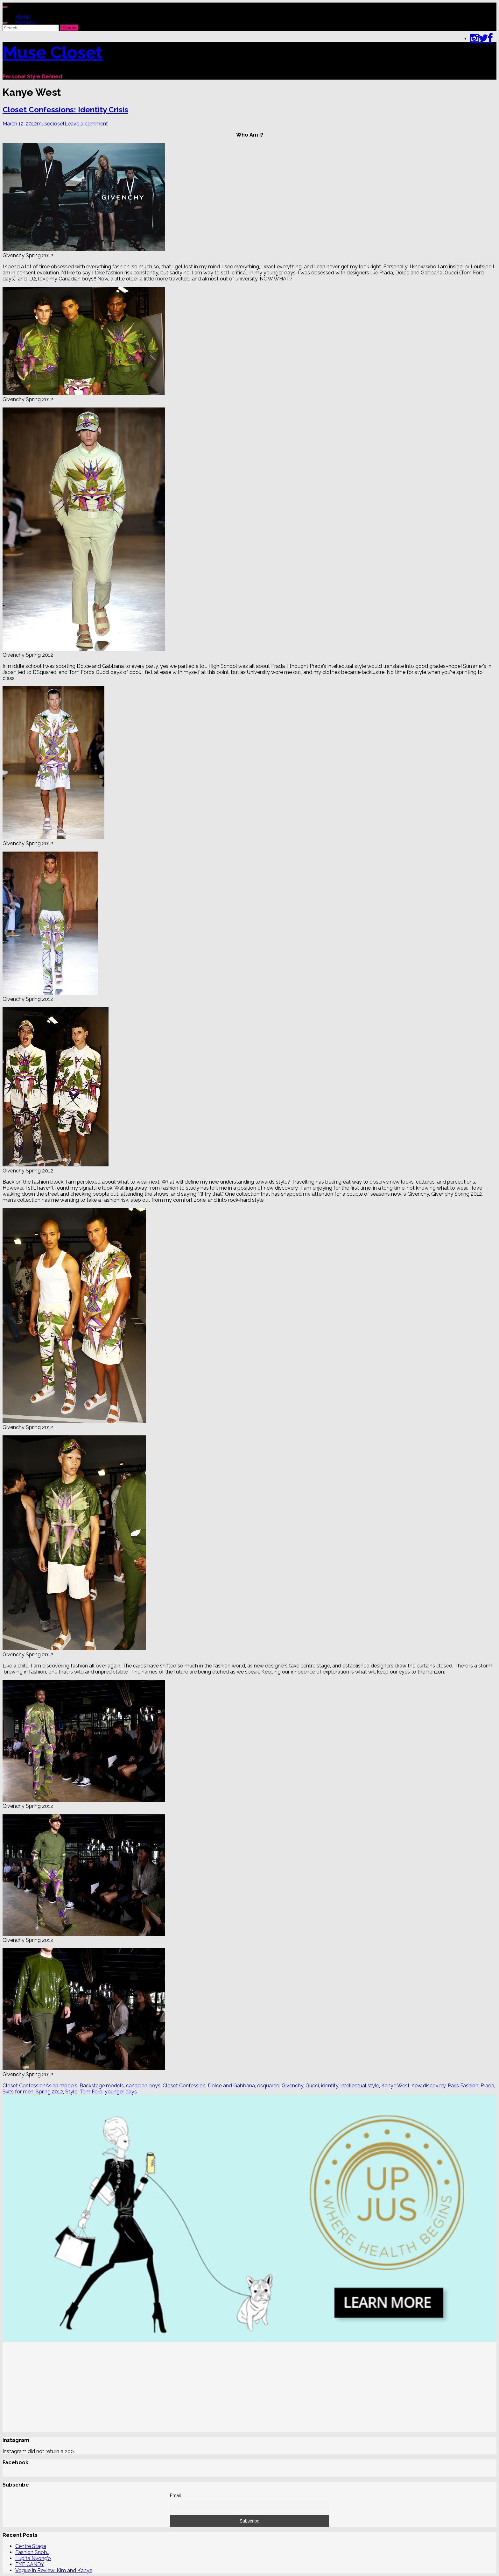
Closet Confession (24, 2086)
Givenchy (292, 2086)
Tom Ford (91, 2092)
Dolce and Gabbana (231, 2086)
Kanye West (395, 2086)
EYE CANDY (29, 2564)
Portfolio (25, 23)
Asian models (61, 2086)
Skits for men (18, 2092)
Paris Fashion (463, 2086)
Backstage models (102, 2086)
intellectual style (360, 2086)
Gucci (312, 2086)
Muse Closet (52, 52)
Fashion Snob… (32, 2552)
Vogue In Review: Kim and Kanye (53, 2570)
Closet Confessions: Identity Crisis (65, 109)
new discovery (429, 2086)
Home (22, 17)
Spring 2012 (49, 2092)
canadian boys (143, 2086)
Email (175, 2495)
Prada (487, 2086)
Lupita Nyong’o (33, 2558)
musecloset (51, 124)
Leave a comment (86, 124)
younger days (121, 2092)
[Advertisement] (193, 2387)
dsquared (268, 2086)
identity (329, 2086)
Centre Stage (30, 2546)
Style (71, 2092)
